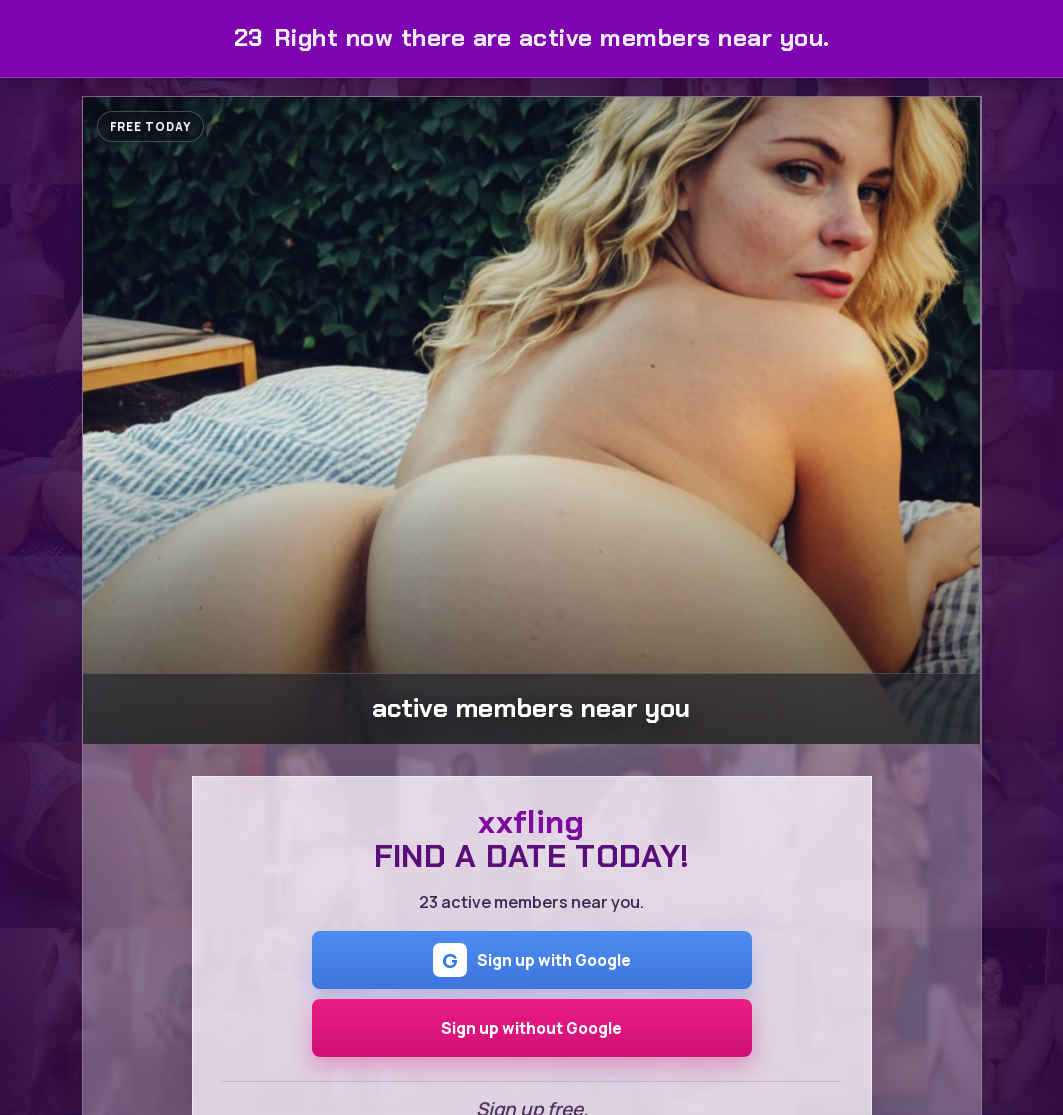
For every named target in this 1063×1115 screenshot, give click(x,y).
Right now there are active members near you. (532, 38)
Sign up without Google (531, 1028)
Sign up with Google (532, 960)
